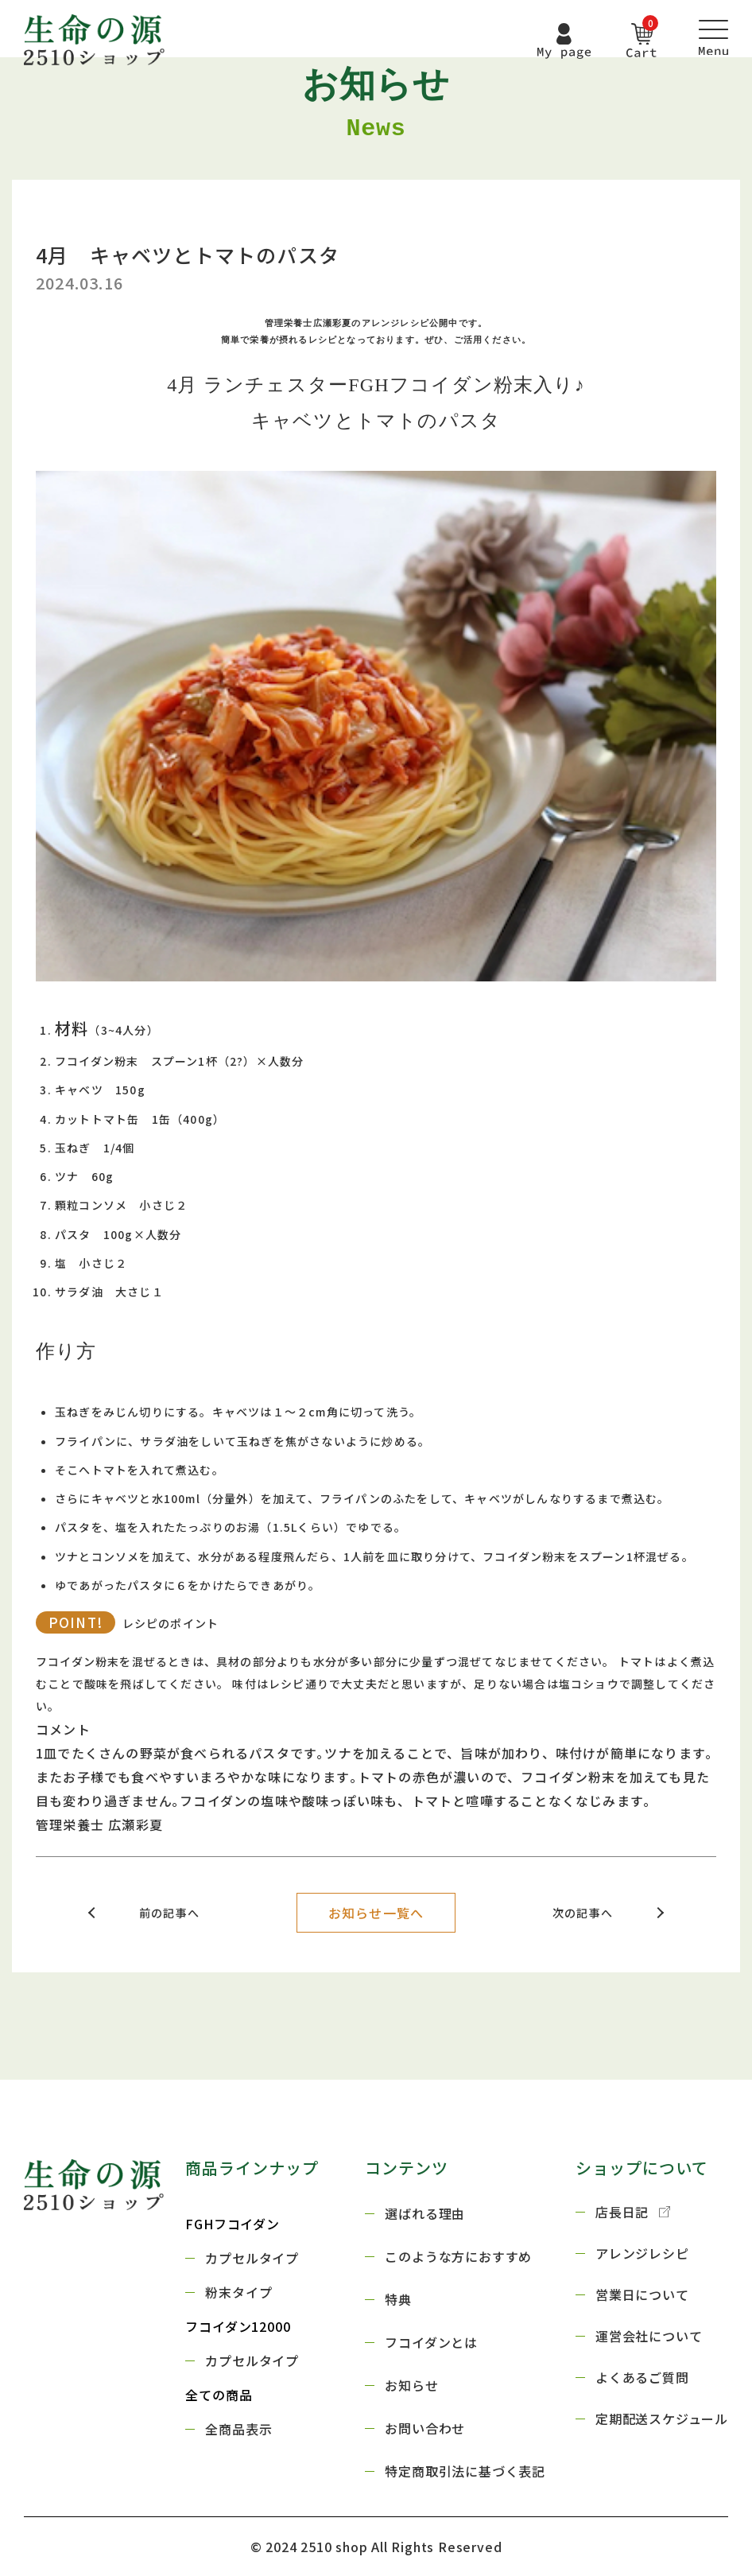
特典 (398, 2299)
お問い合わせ (425, 2428)
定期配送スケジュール (661, 2418)
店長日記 (632, 2211)
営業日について (642, 2294)
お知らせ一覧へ (376, 1912)
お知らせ (411, 2385)
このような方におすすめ (458, 2256)
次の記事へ (582, 1913)
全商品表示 (238, 2428)
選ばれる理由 (425, 2213)
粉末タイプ (238, 2292)
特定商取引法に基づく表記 (465, 2471)
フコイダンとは (431, 2342)
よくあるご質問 (642, 2377)
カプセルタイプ (252, 2257)
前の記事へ (169, 1913)
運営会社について (648, 2335)
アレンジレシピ (642, 2253)
